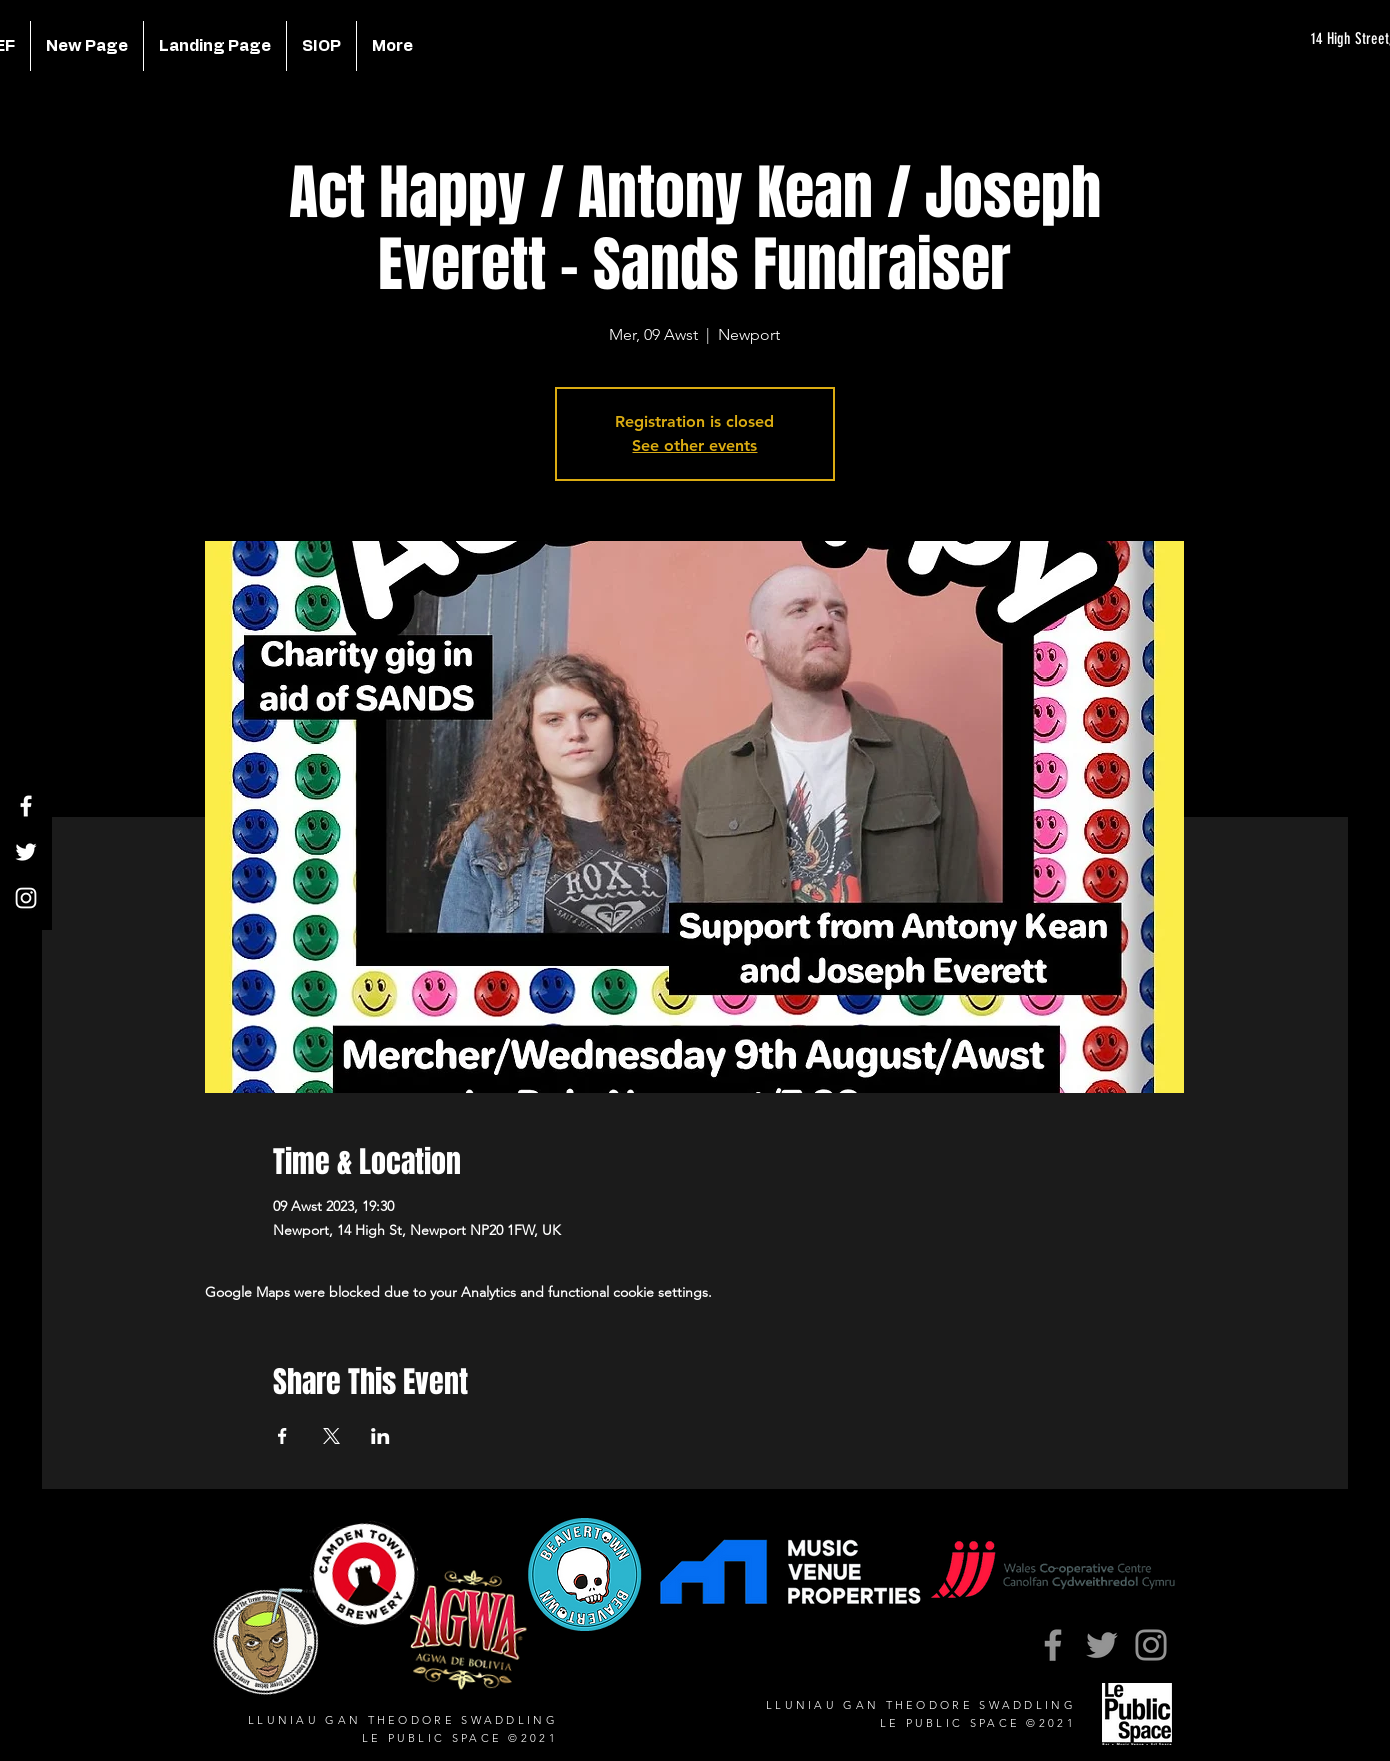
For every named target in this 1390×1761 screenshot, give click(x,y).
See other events (694, 445)
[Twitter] (26, 852)
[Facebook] (26, 806)
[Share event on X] (331, 1436)
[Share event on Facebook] (282, 1436)
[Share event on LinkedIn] (380, 1436)
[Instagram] (26, 898)
